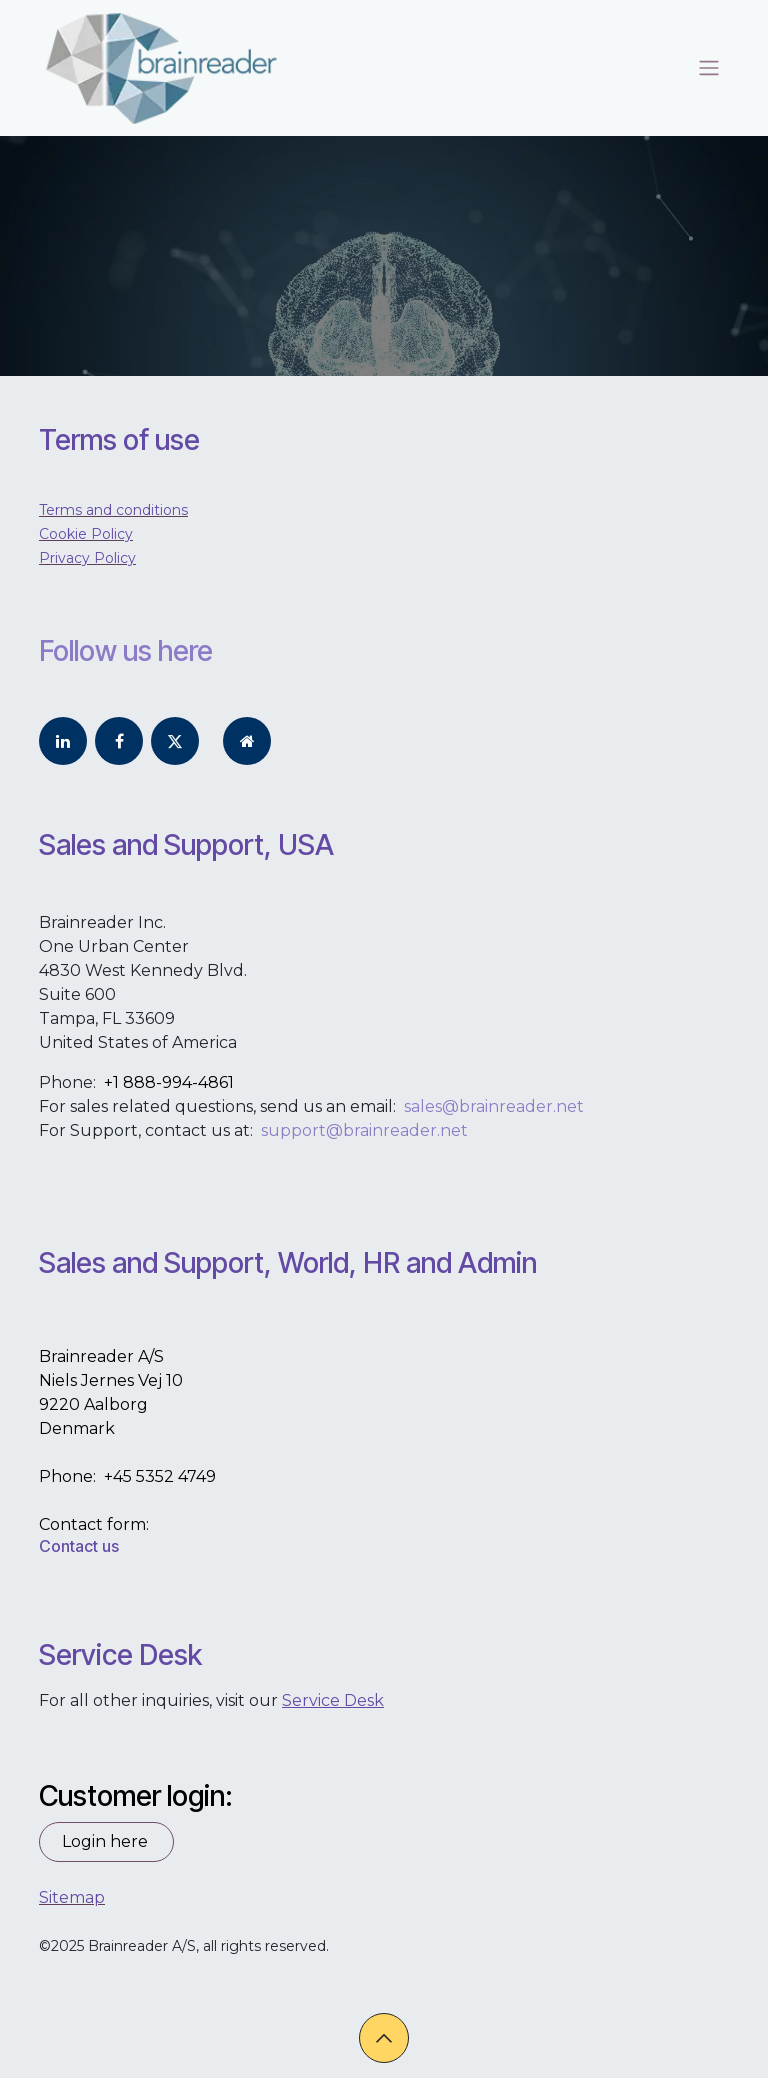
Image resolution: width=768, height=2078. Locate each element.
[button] (384, 2038)
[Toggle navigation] (709, 68)
